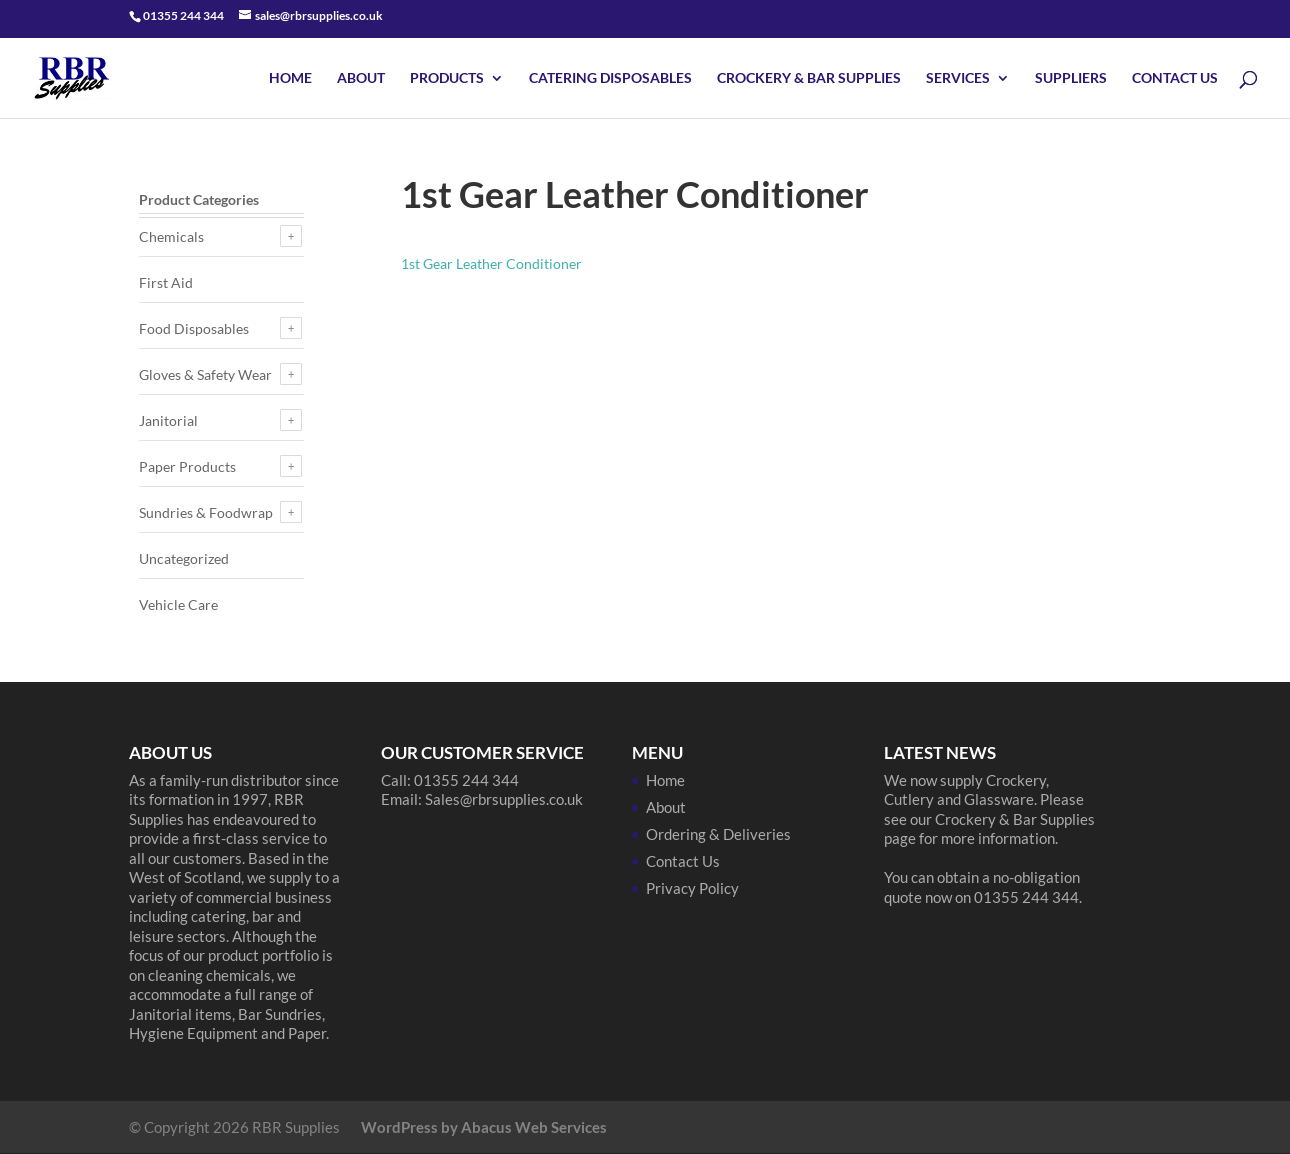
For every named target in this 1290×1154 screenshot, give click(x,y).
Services (958, 78)
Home (290, 78)
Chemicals (171, 236)
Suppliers (1071, 78)
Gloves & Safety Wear (205, 374)
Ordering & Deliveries (718, 834)
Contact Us (1175, 78)
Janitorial (168, 420)
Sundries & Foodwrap (206, 512)
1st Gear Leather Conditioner (491, 263)
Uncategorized (184, 558)
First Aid (166, 282)
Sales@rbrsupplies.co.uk (504, 799)
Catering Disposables (610, 78)
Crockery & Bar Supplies (809, 78)
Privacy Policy (692, 888)
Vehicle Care (178, 604)
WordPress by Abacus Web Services (484, 1127)
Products (447, 78)
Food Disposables (194, 328)
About (361, 78)
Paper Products (187, 466)
